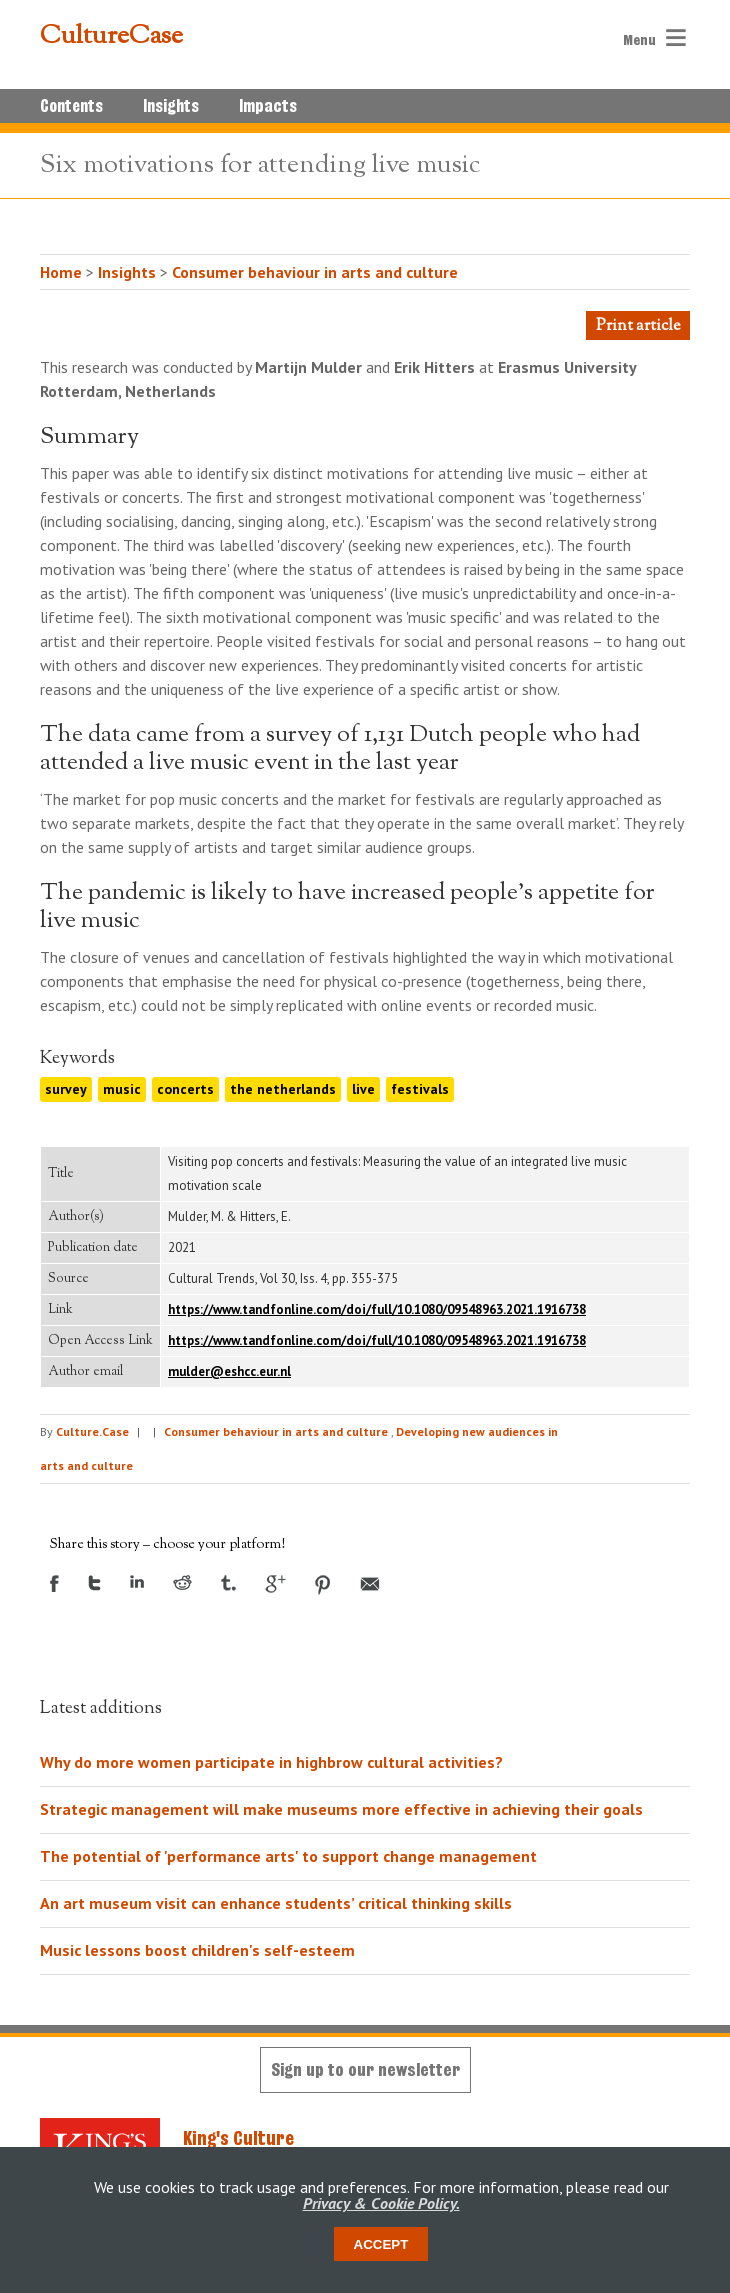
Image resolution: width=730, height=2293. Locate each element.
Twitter (94, 1583)
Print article (638, 326)
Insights (171, 106)
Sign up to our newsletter (365, 2069)
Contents (71, 106)
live (363, 1089)
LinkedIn (137, 1581)
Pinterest (323, 1585)
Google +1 (275, 1584)
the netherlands (283, 1089)
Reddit (182, 1582)
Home (61, 272)
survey (66, 1089)
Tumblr (228, 1583)
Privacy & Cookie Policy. (381, 2203)
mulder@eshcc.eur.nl (229, 1371)
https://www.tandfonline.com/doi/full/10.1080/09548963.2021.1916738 (377, 1309)
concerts (185, 1089)
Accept (381, 2244)
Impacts (268, 106)
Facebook (54, 1583)
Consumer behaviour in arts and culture (315, 272)
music (122, 1089)
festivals (420, 1089)
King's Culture (238, 2138)
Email (370, 1584)
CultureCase (111, 37)
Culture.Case (92, 1431)
